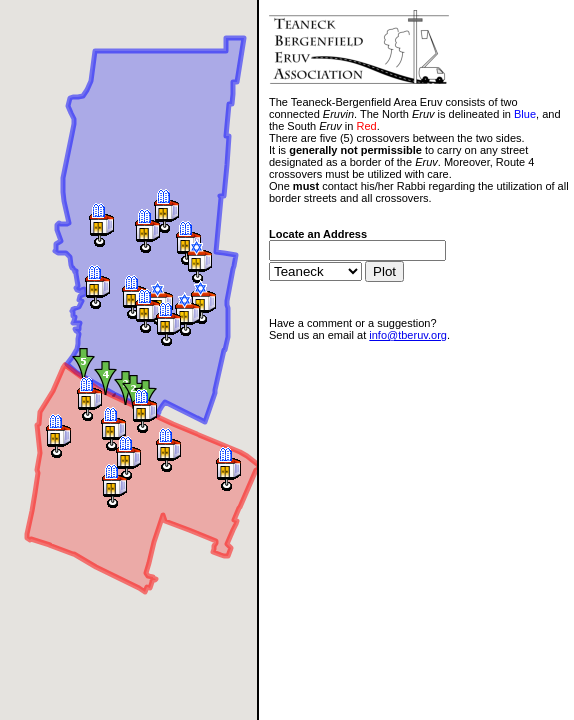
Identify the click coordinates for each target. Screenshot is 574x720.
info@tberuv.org (408, 335)
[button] (58, 436)
